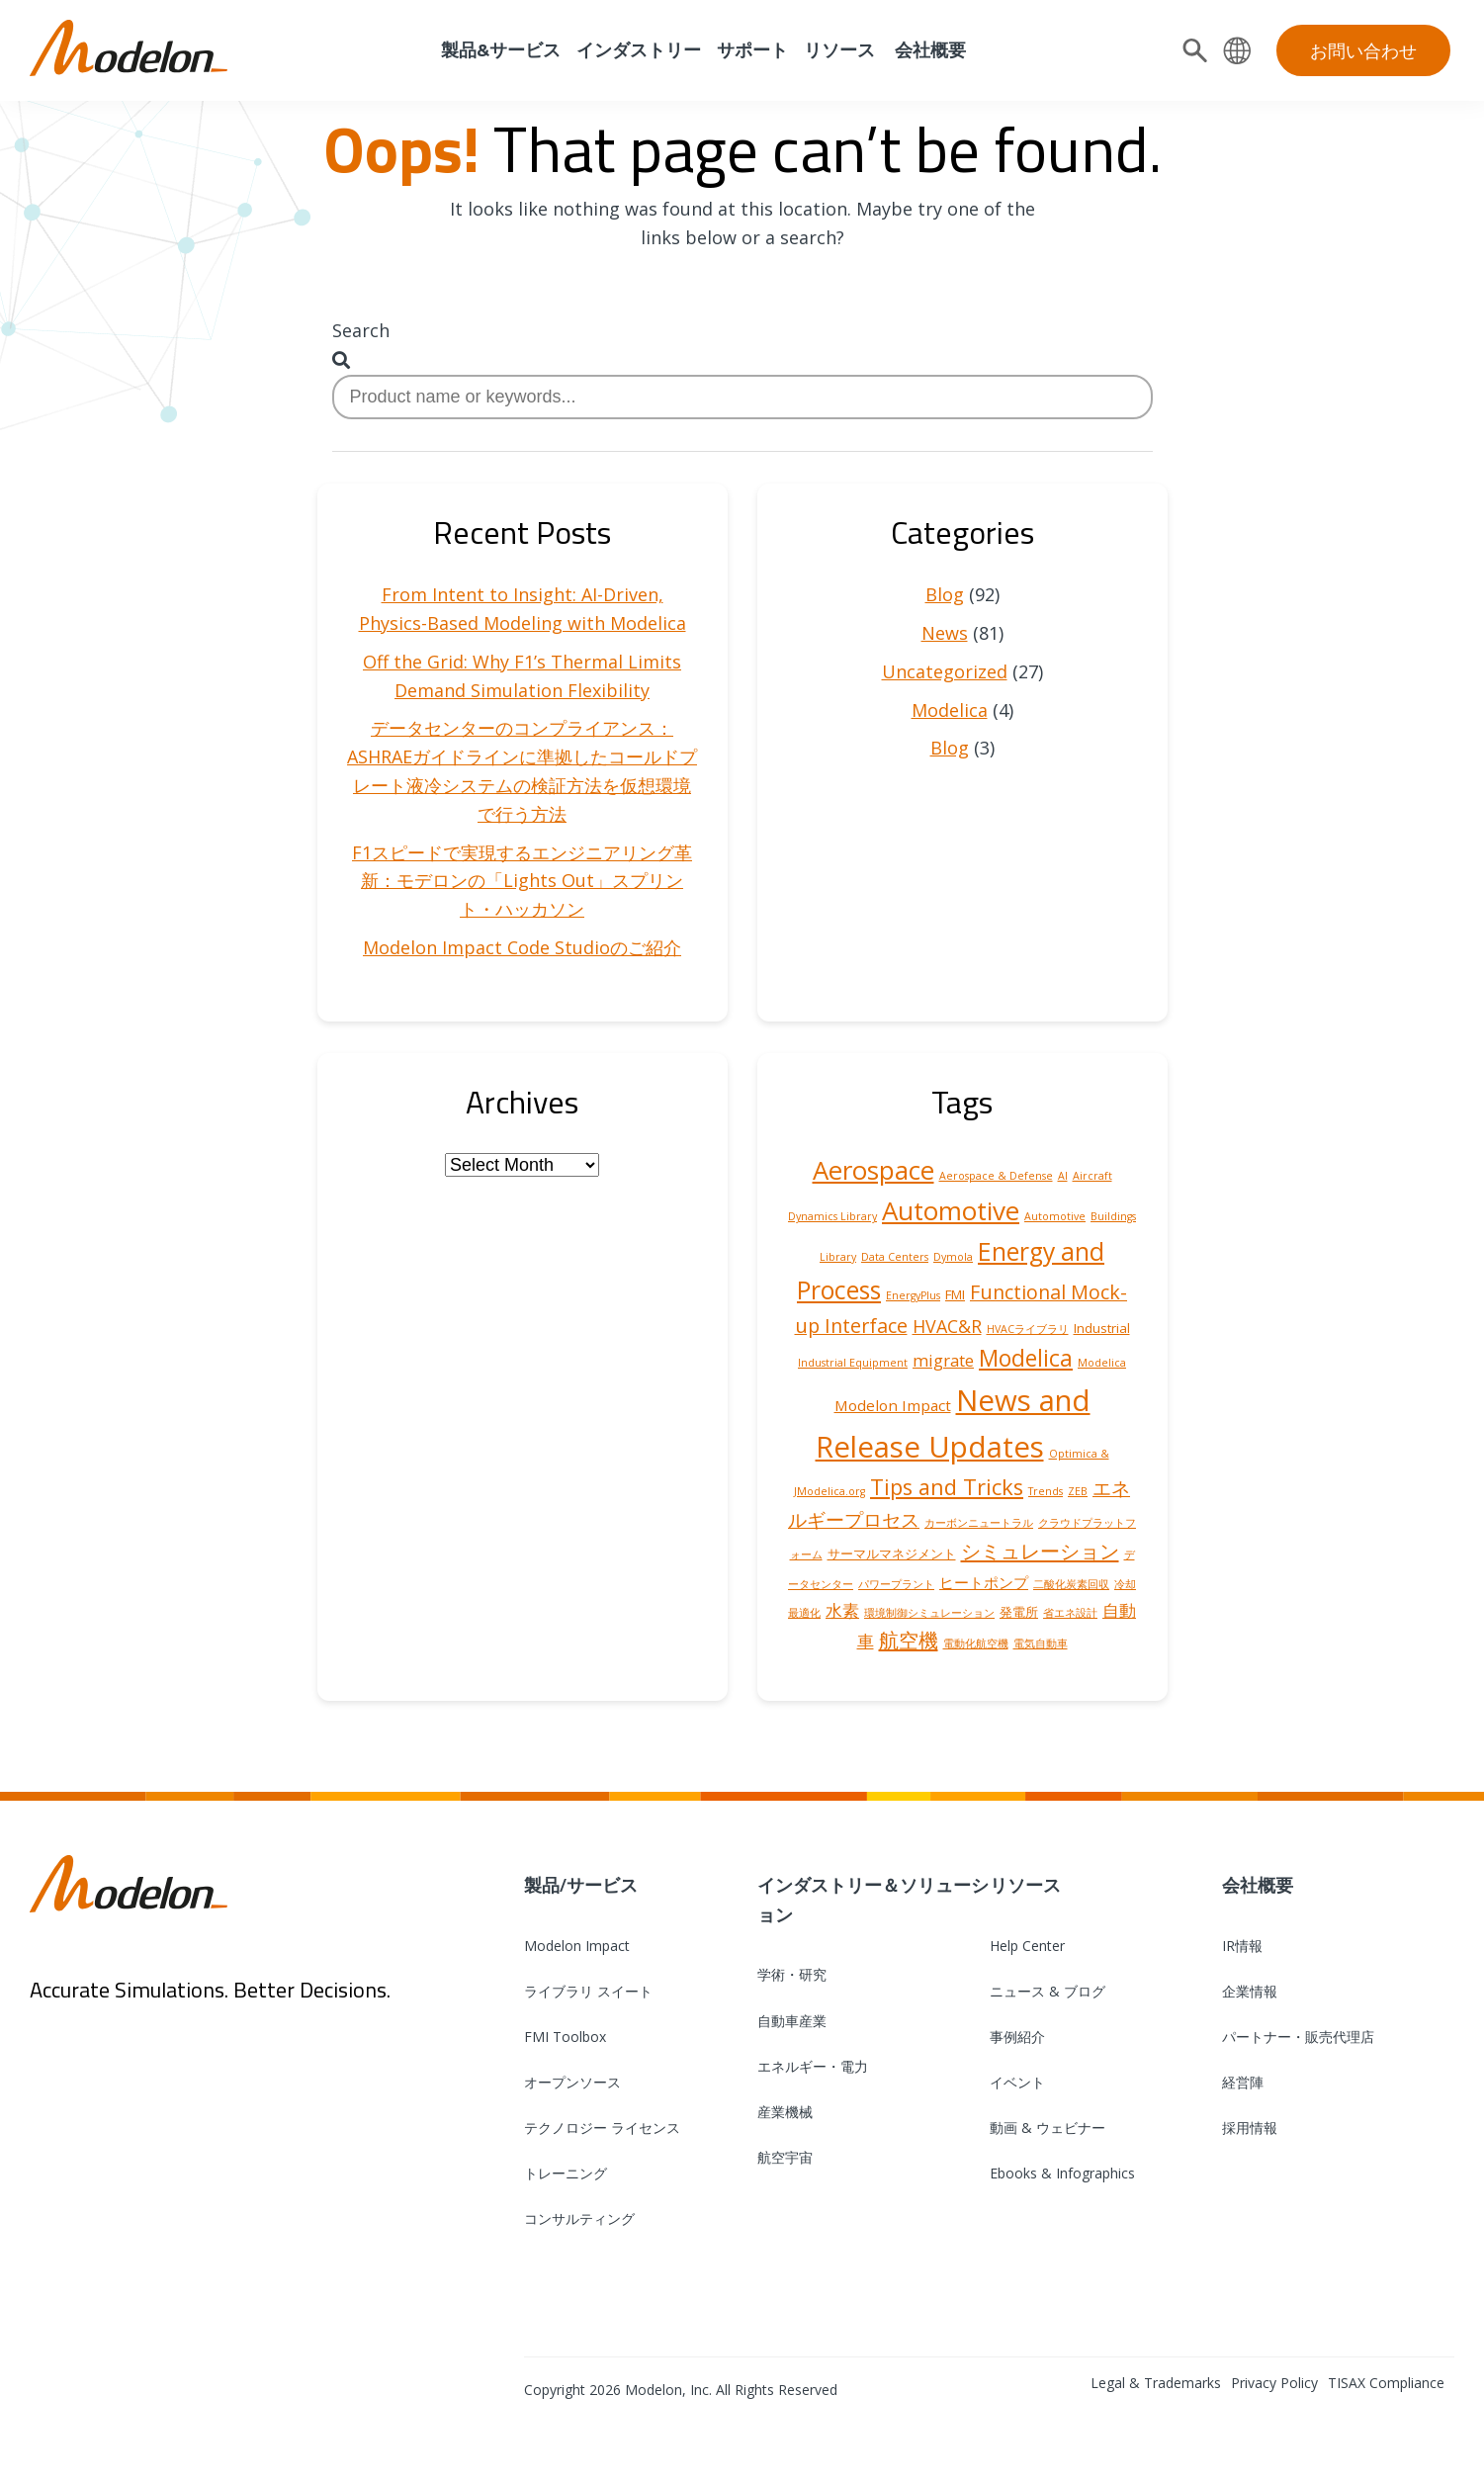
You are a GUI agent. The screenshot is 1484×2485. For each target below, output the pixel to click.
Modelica (950, 710)
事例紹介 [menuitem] (1017, 2036)
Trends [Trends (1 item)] (1045, 1491)
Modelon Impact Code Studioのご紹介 (522, 947)
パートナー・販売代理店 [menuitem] (1298, 2036)
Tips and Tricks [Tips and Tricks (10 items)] (946, 1486)
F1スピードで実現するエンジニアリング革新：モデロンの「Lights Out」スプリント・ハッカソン (522, 881)
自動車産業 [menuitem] (792, 2020)
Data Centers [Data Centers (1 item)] (894, 1257)
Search (361, 330)
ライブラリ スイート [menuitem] (588, 1991)
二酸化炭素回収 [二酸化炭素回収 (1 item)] (1071, 1584)
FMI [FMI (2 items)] (955, 1294)
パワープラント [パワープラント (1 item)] (896, 1584)
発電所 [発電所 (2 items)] (1019, 1612)
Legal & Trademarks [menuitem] (1156, 2382)
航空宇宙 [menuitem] (785, 2157)
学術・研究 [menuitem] (792, 1974)
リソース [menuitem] (839, 50)
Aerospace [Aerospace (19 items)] (873, 1170)
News (944, 633)
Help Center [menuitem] (1027, 1945)
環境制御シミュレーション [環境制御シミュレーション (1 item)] (929, 1613)
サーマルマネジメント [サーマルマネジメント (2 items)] (892, 1553)
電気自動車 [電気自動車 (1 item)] (1040, 1643)
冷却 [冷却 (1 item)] (1125, 1584)
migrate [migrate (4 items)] (943, 1360)
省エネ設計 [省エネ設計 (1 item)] (1070, 1613)
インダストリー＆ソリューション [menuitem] (873, 1899)
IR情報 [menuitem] (1242, 1945)
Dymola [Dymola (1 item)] (953, 1257)
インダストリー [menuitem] (638, 50)
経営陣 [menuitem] (1243, 2082)
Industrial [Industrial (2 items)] (1102, 1328)
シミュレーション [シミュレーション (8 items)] (1040, 1550)
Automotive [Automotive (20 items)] (950, 1210)
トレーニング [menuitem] (565, 2173)
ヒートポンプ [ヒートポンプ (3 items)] (983, 1582)
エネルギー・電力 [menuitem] (812, 2066)
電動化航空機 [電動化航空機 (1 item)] (975, 1643)
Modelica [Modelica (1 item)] (1102, 1363)
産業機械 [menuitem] (785, 2111)
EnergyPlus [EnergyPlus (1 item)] (913, 1295)
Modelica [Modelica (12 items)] (1026, 1358)
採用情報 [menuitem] (1249, 2127)
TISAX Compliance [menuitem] (1386, 2382)
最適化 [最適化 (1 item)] (804, 1613)
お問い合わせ (1363, 50)
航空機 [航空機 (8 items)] (908, 1639)
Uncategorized (944, 671)
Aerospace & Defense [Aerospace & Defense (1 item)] (996, 1176)
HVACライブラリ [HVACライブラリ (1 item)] (1028, 1329)
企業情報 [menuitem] (1249, 1991)
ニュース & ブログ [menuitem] (1047, 1991)
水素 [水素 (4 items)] (842, 1610)
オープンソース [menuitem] (572, 2082)
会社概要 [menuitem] (928, 50)
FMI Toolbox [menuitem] (565, 2036)
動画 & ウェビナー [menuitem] (1047, 2127)
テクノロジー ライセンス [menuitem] (602, 2127)
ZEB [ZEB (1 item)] (1078, 1491)
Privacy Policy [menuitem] (1274, 2382)
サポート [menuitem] (752, 50)
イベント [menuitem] (1017, 2082)
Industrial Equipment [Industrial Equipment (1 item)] (853, 1363)
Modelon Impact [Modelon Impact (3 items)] (892, 1405)
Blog (944, 594)
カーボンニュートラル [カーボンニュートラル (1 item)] (978, 1523)
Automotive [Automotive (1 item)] (1055, 1216)
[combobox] (742, 397)
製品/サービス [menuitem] (581, 1885)
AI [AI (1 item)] (1063, 1176)
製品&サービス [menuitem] (499, 50)
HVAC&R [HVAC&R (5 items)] (947, 1326)
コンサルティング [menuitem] (579, 2218)
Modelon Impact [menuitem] (577, 1945)
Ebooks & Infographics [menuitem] (1062, 2173)
